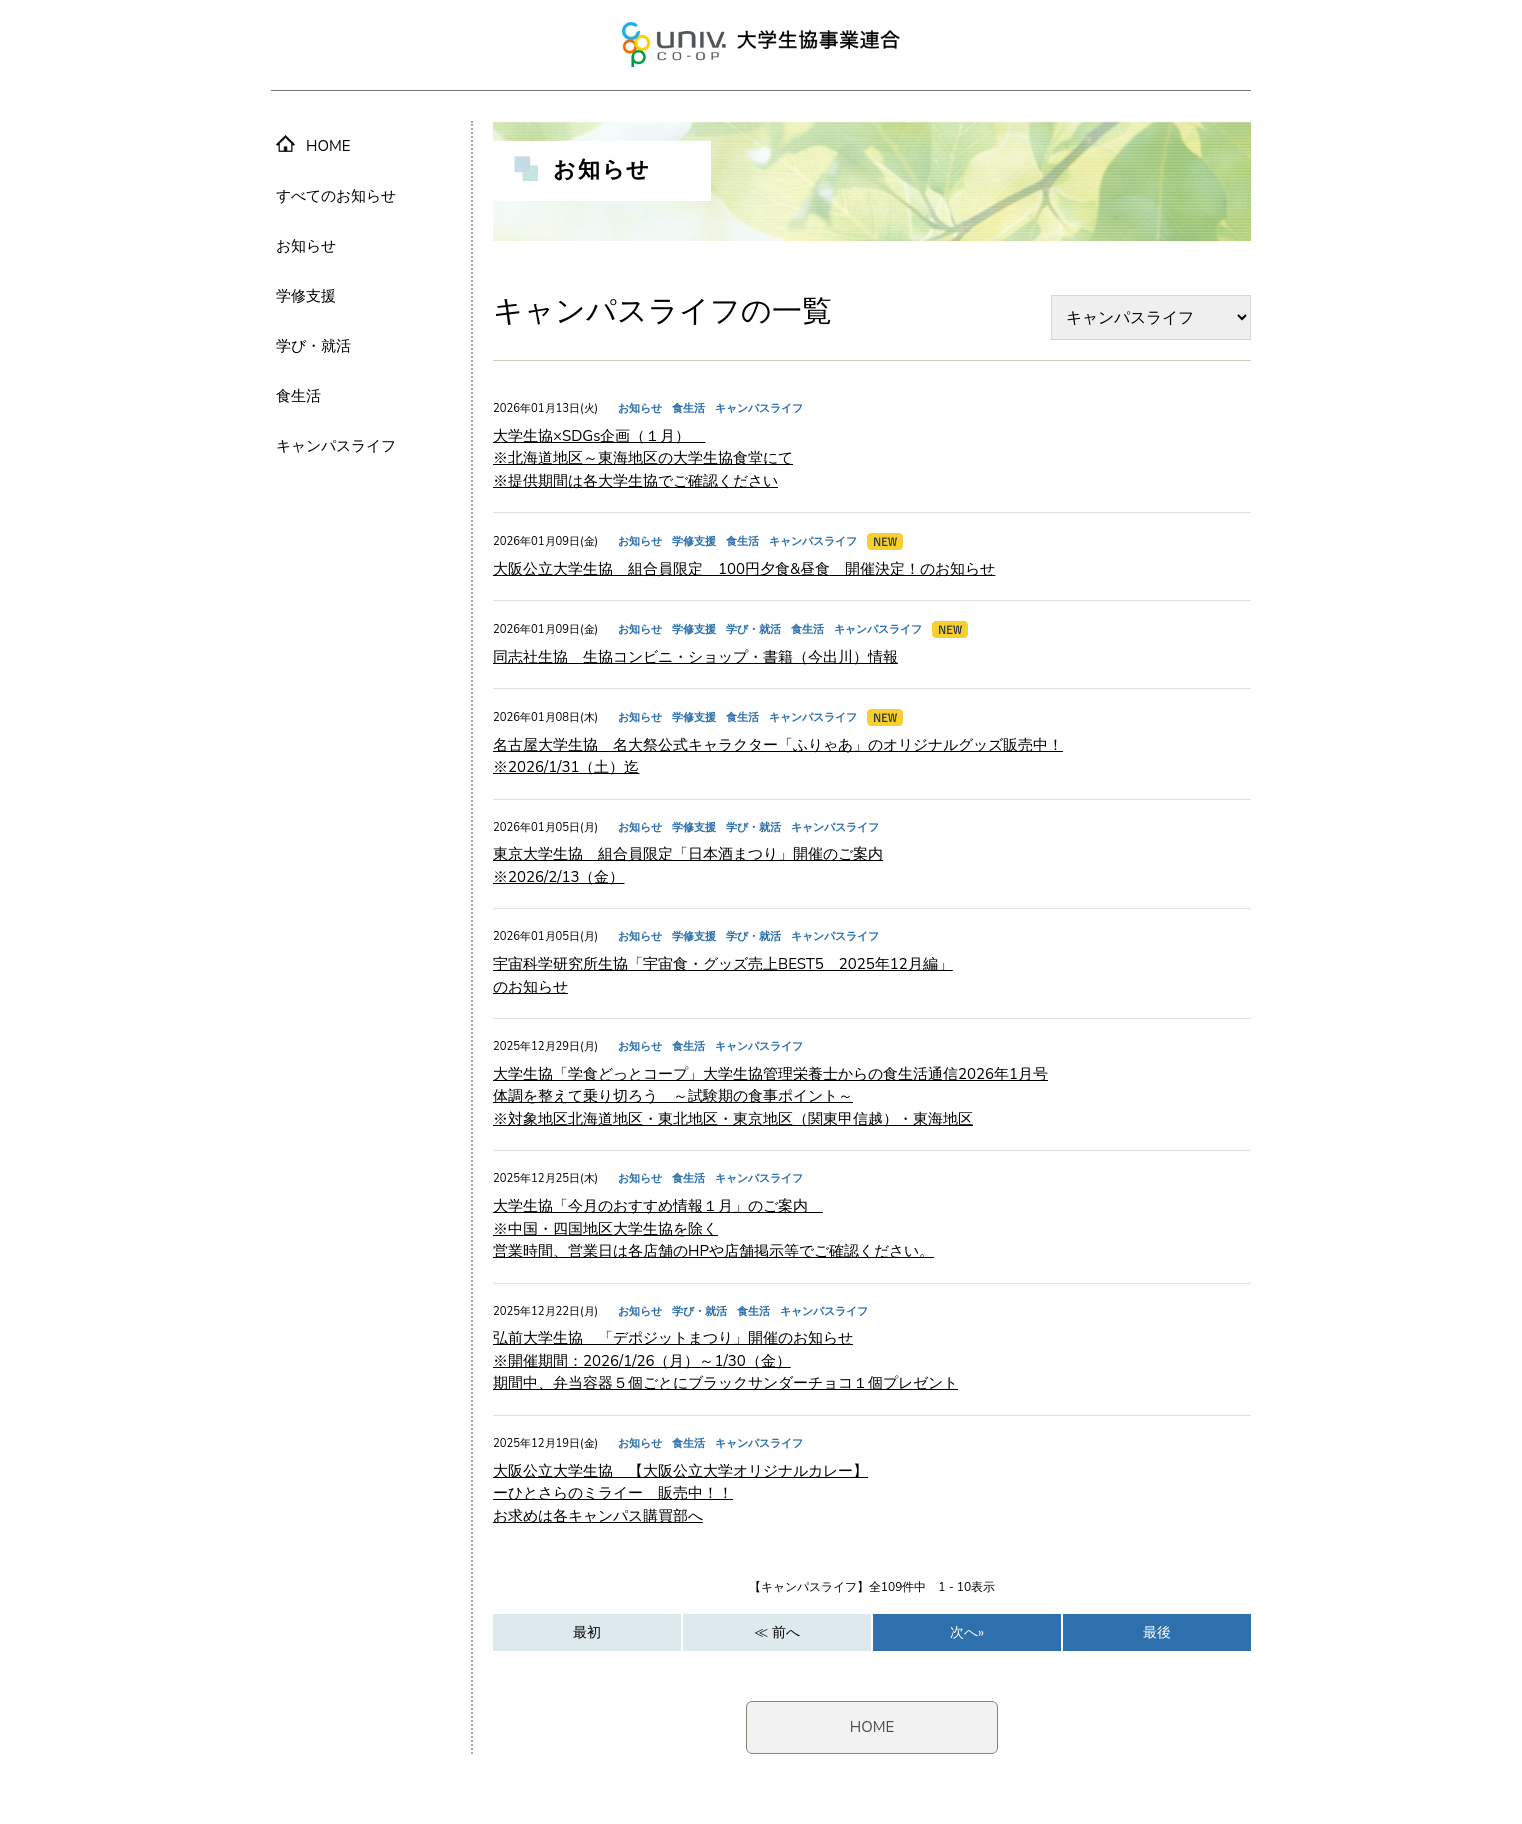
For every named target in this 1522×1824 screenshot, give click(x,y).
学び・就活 (313, 346)
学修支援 (306, 296)
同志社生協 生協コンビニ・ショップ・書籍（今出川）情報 (695, 657)
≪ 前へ (777, 1632)
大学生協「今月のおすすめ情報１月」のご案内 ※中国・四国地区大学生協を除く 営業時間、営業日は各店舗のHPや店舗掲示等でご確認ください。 (713, 1228)
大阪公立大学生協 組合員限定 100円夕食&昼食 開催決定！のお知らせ (744, 569)
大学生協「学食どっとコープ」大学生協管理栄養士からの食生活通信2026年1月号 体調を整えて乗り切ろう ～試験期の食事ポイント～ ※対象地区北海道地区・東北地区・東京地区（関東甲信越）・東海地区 (770, 1096)
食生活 (298, 396)
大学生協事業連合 (761, 45)
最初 (587, 1632)
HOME (872, 1727)
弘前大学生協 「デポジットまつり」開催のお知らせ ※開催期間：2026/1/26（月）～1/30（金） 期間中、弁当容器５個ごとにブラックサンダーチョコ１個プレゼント (725, 1360)
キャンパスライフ (336, 446)
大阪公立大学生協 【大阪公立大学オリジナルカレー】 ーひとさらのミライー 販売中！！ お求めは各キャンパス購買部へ (680, 1493)
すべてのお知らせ (336, 196)
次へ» (967, 1632)
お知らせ (306, 246)
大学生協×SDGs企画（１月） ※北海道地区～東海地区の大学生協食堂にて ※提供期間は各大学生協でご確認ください (643, 458)
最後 (1157, 1632)
